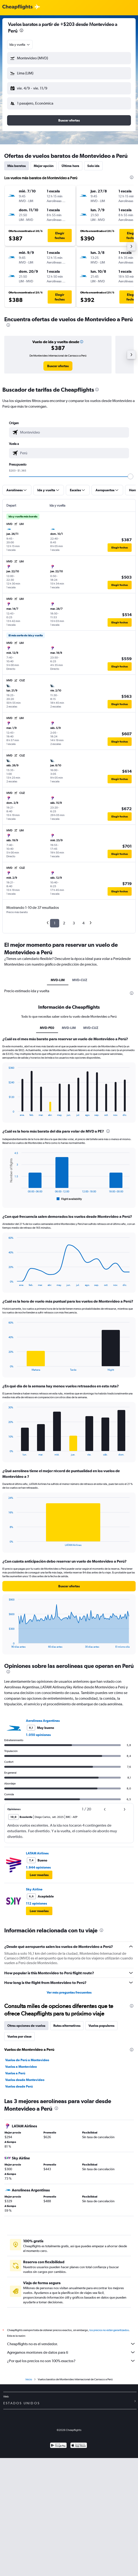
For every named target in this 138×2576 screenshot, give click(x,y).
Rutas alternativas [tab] (66, 2025)
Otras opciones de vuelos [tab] (26, 2025)
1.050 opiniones (38, 1735)
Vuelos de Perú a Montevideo (27, 2060)
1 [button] (54, 923)
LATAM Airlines (37, 1853)
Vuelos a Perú (15, 2073)
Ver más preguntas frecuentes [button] (69, 1992)
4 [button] (83, 923)
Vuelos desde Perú (19, 2086)
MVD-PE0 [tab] (47, 1028)
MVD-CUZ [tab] (79, 980)
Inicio (28, 2379)
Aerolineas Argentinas (43, 1721)
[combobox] (20, 44)
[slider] (130, 476)
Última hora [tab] (70, 166)
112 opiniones (36, 1903)
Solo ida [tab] (93, 166)
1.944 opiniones (38, 1867)
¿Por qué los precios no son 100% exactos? (71, 2361)
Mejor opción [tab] (44, 166)
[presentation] (21, 30)
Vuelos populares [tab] (101, 2025)
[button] (69, 58)
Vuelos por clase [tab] (19, 2036)
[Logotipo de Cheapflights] (17, 7)
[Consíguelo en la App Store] (78, 2445)
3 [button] (74, 923)
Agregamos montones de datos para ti (71, 2352)
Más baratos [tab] (16, 166)
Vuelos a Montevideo (21, 2066)
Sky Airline (34, 1889)
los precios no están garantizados (109, 2330)
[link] (57, 366)
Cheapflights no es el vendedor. (71, 2344)
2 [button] (64, 923)
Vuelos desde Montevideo (24, 2080)
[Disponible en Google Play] (58, 2445)
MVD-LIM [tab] (58, 980)
